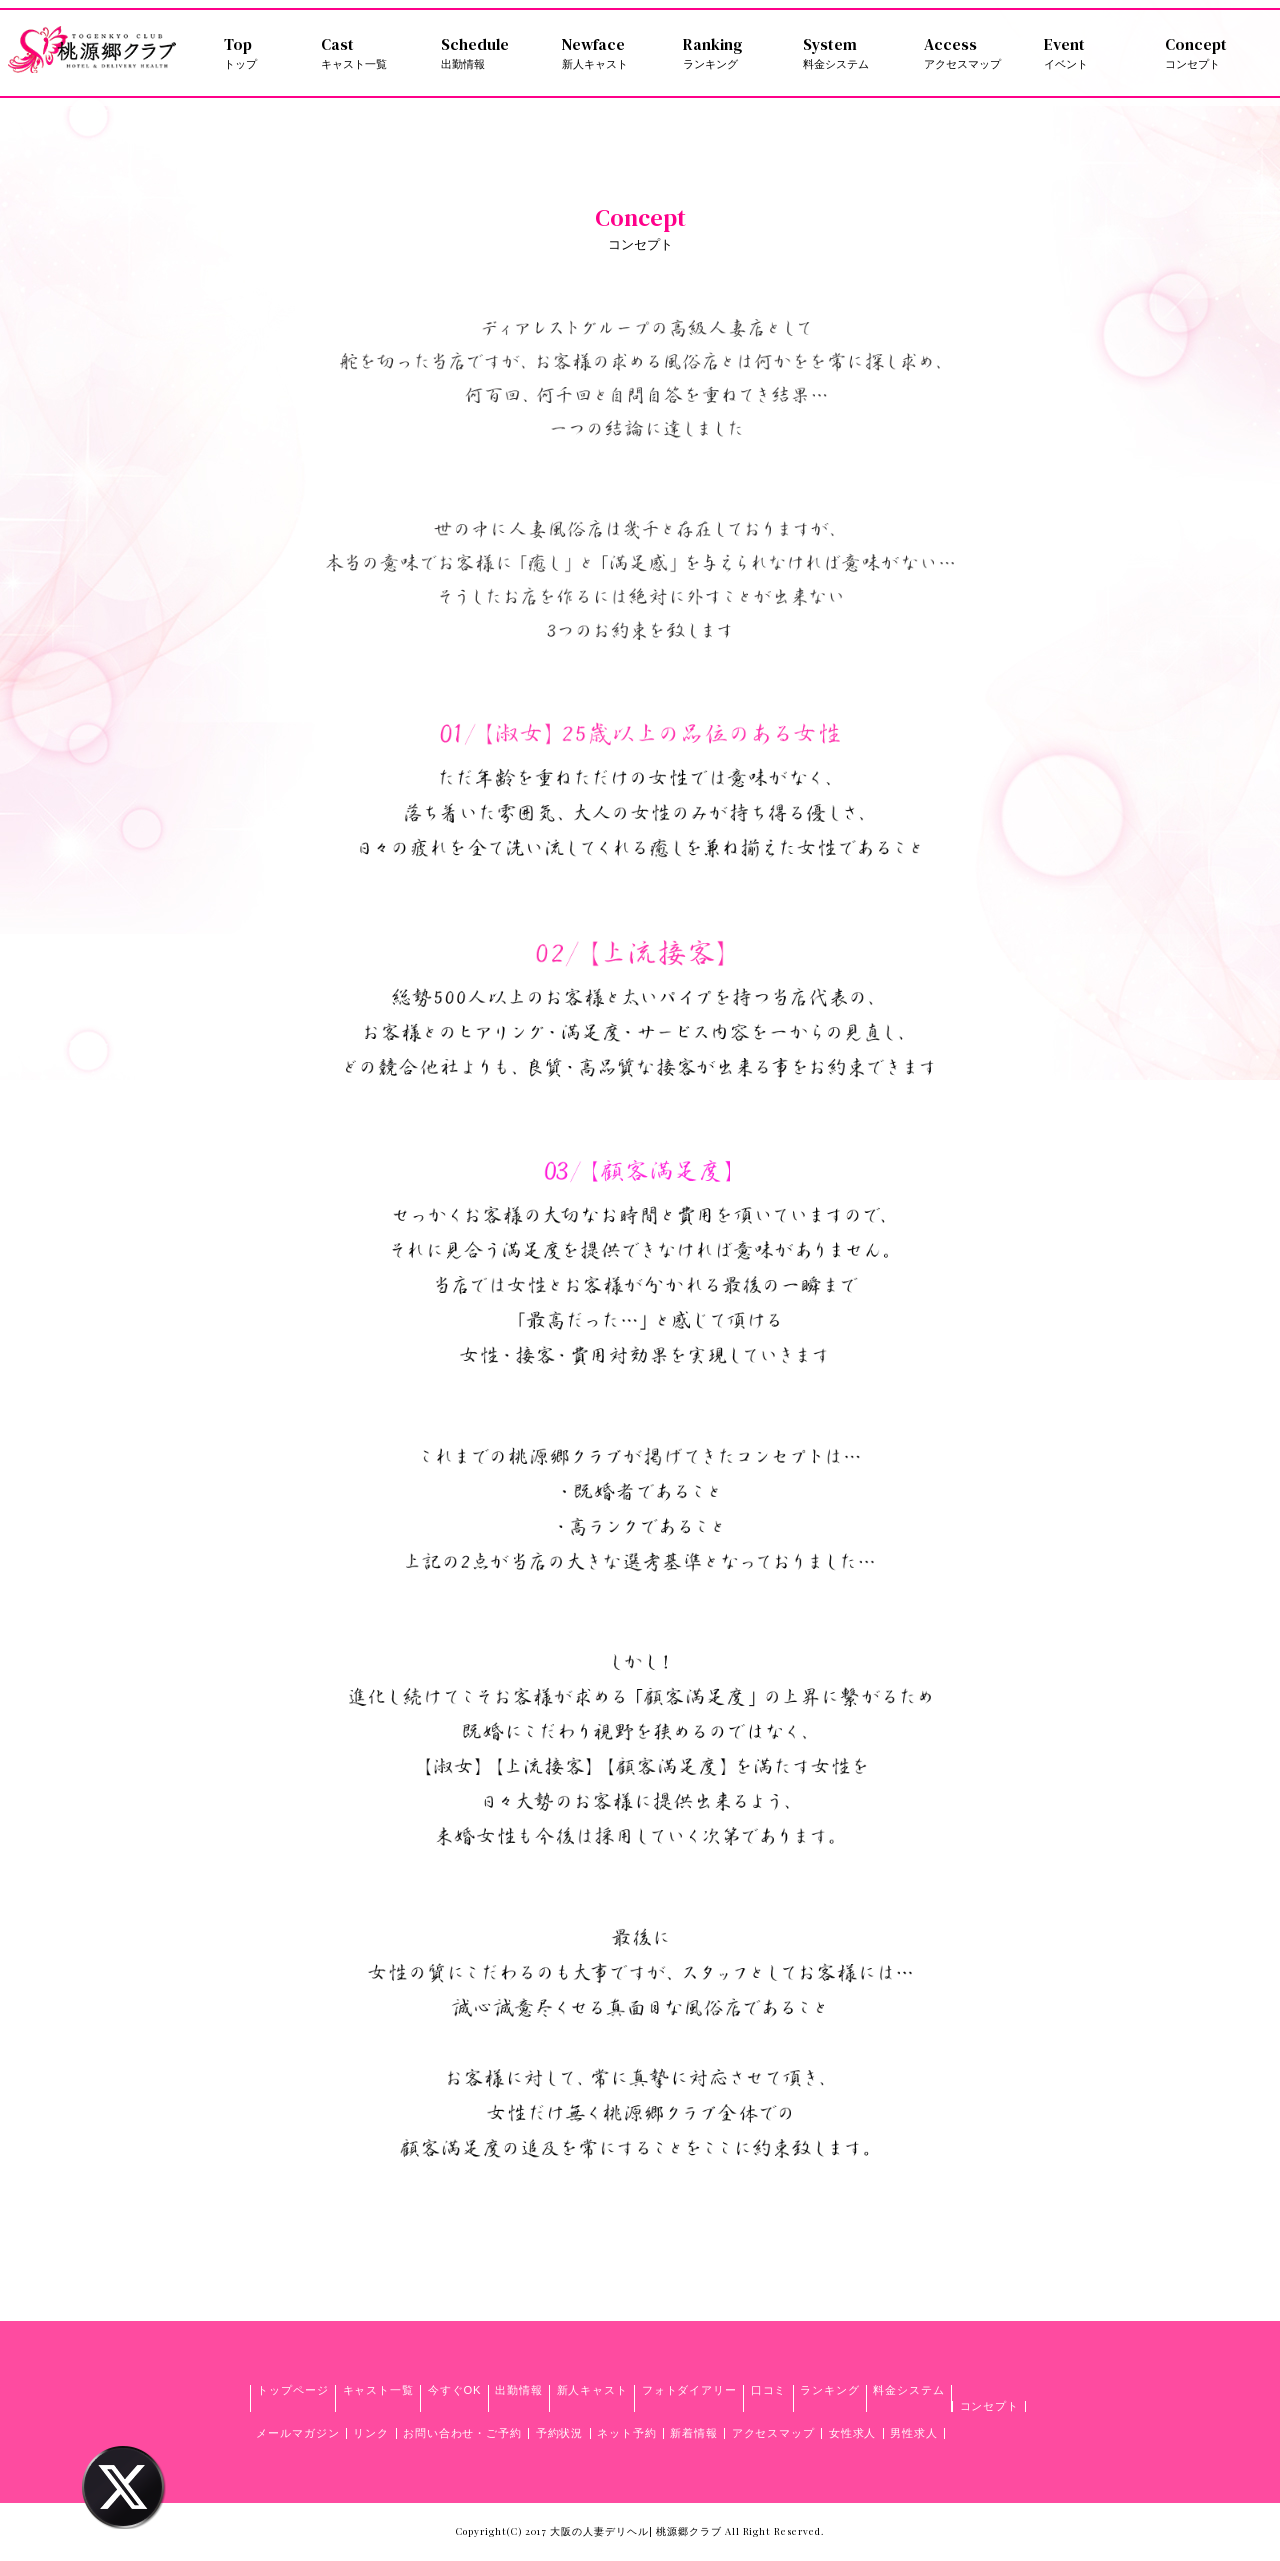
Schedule (489, 53)
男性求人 (914, 2433)
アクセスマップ (773, 2433)
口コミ (769, 2390)
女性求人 (853, 2433)
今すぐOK (455, 2390)
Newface (610, 53)
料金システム (908, 2390)
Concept (1213, 53)
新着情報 (694, 2433)
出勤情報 (519, 2390)
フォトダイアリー (689, 2390)
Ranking (731, 53)
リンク (371, 2433)
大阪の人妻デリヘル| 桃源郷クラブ (635, 2531)
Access (972, 53)
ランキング (829, 2390)
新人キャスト (592, 2390)
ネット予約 (626, 2433)
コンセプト (989, 2406)
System (851, 53)
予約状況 (560, 2433)
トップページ (292, 2390)
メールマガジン (297, 2433)
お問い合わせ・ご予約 (462, 2433)
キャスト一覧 (378, 2390)
